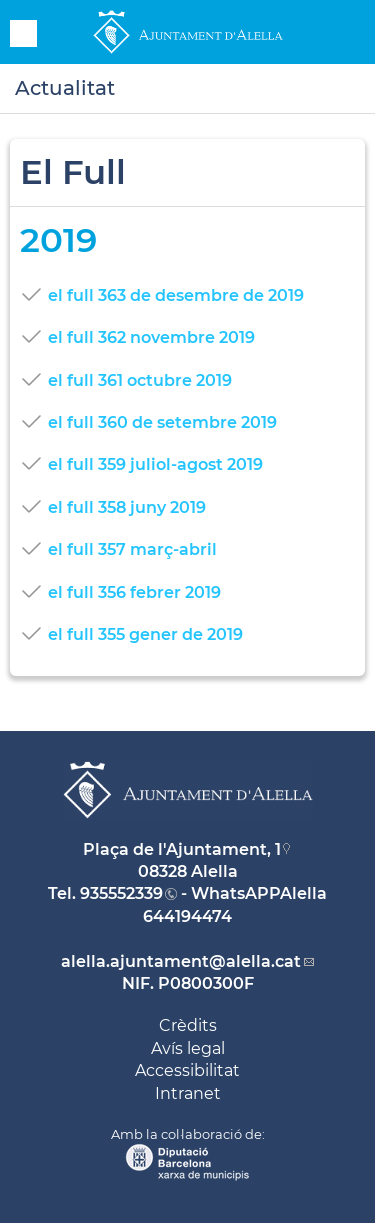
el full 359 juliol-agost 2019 (155, 464)
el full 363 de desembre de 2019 (176, 295)
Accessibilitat (187, 1070)
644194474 (187, 916)
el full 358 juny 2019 (127, 507)
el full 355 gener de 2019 (145, 634)
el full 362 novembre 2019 (151, 337)
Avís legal (188, 1048)
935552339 (121, 893)
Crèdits (188, 1025)
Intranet (188, 1093)
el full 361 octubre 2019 (140, 380)
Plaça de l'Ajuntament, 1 (182, 849)
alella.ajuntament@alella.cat (181, 961)
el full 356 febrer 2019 (134, 592)
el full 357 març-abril (132, 549)
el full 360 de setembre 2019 (162, 422)
